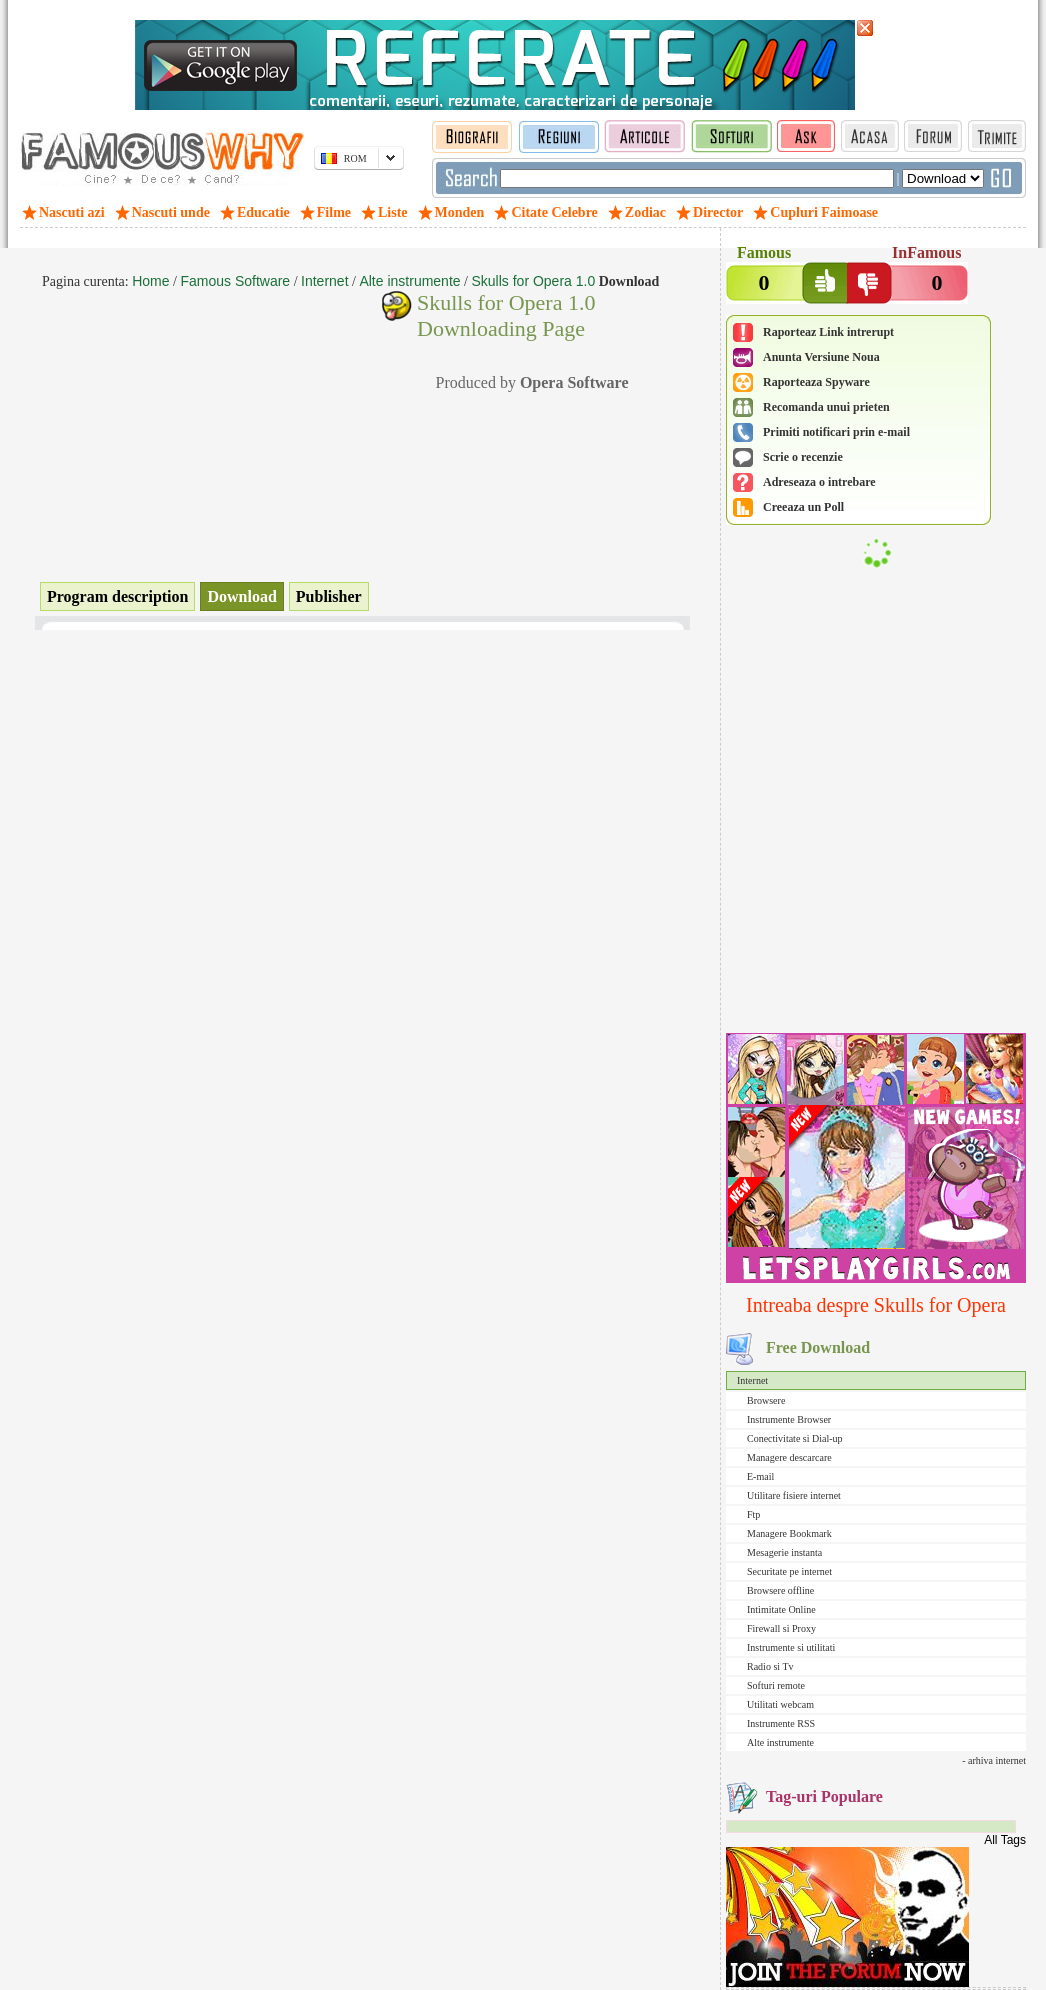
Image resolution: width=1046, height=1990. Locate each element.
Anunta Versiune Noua (821, 357)
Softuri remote (776, 1685)
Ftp (753, 1514)
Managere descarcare (789, 1457)
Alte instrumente (780, 1742)
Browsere (766, 1400)
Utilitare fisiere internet (794, 1495)
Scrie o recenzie (803, 457)
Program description (117, 596)
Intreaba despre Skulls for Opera (876, 1305)
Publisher (329, 596)
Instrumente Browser (789, 1419)
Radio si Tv (770, 1666)
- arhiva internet (994, 1760)
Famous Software (235, 281)
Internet (752, 1380)
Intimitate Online (781, 1609)
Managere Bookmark (789, 1533)
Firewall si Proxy (781, 1628)
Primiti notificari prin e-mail (836, 432)
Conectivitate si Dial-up (795, 1438)
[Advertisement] (876, 897)
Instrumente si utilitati (791, 1647)
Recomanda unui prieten (826, 407)
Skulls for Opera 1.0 (533, 281)
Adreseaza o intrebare (819, 482)
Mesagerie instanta (784, 1552)
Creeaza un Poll (803, 507)
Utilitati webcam (780, 1704)
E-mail (760, 1476)
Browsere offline (780, 1590)
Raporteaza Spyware (816, 382)
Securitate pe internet (789, 1571)
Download (241, 596)
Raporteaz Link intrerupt (828, 332)
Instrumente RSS (781, 1723)
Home (150, 281)
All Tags (1005, 1840)
